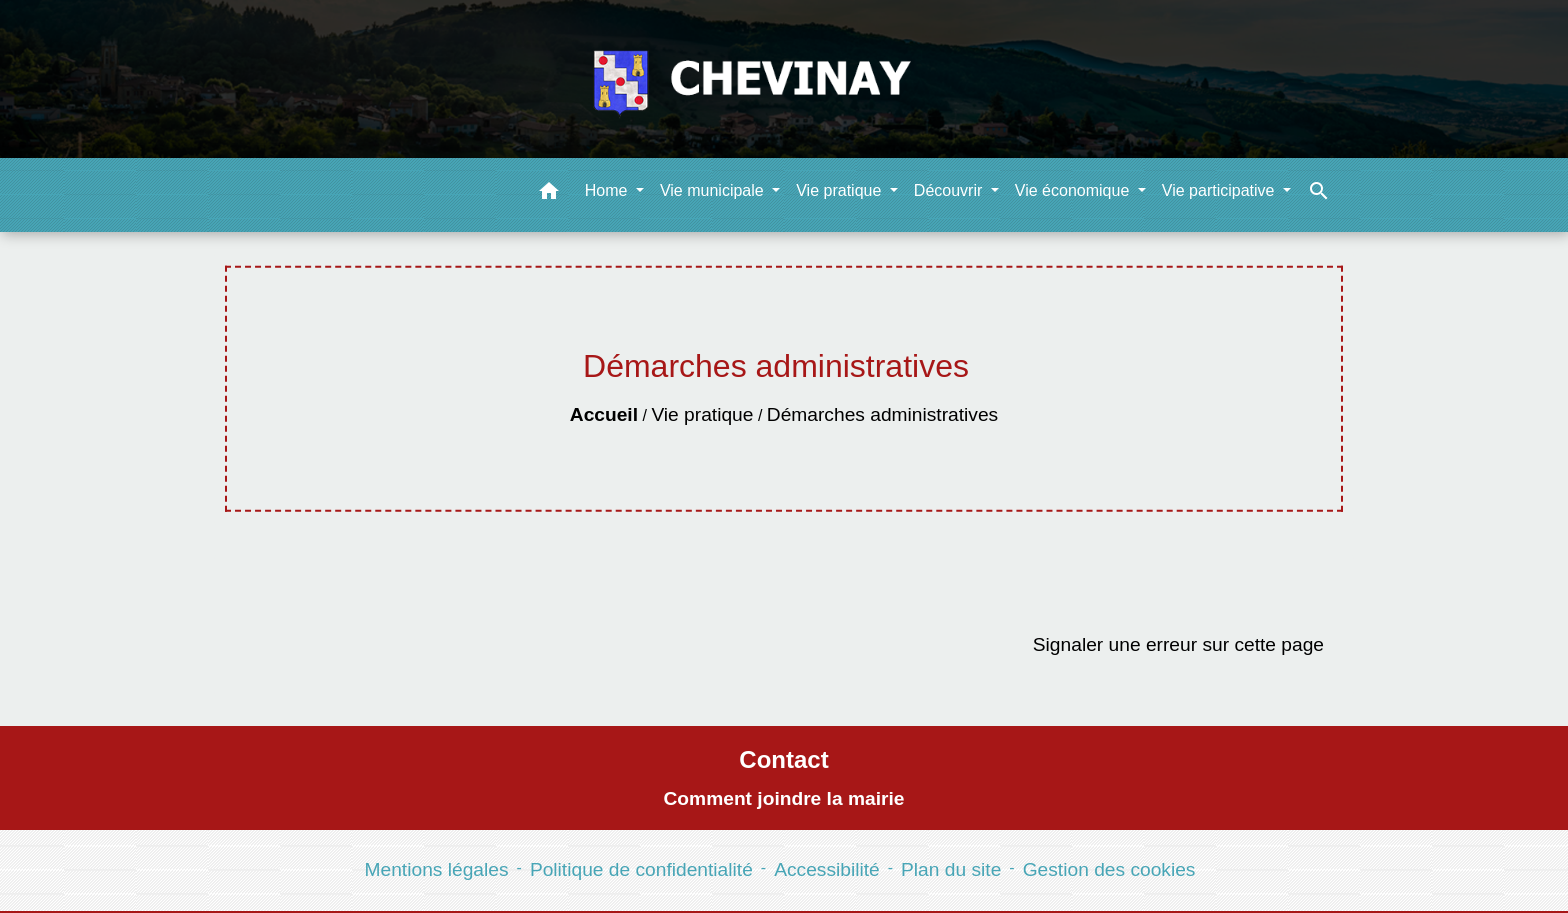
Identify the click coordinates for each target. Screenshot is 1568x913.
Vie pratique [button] (841, 190)
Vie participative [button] (1220, 190)
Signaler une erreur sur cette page (1178, 644)
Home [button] (608, 190)
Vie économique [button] (1074, 190)
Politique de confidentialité (641, 869)
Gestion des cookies (1109, 869)
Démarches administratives (882, 414)
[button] (549, 194)
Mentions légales (437, 869)
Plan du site (951, 869)
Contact (783, 759)
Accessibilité (827, 869)
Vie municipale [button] (714, 190)
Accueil (604, 414)
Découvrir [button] (950, 190)
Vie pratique (702, 414)
